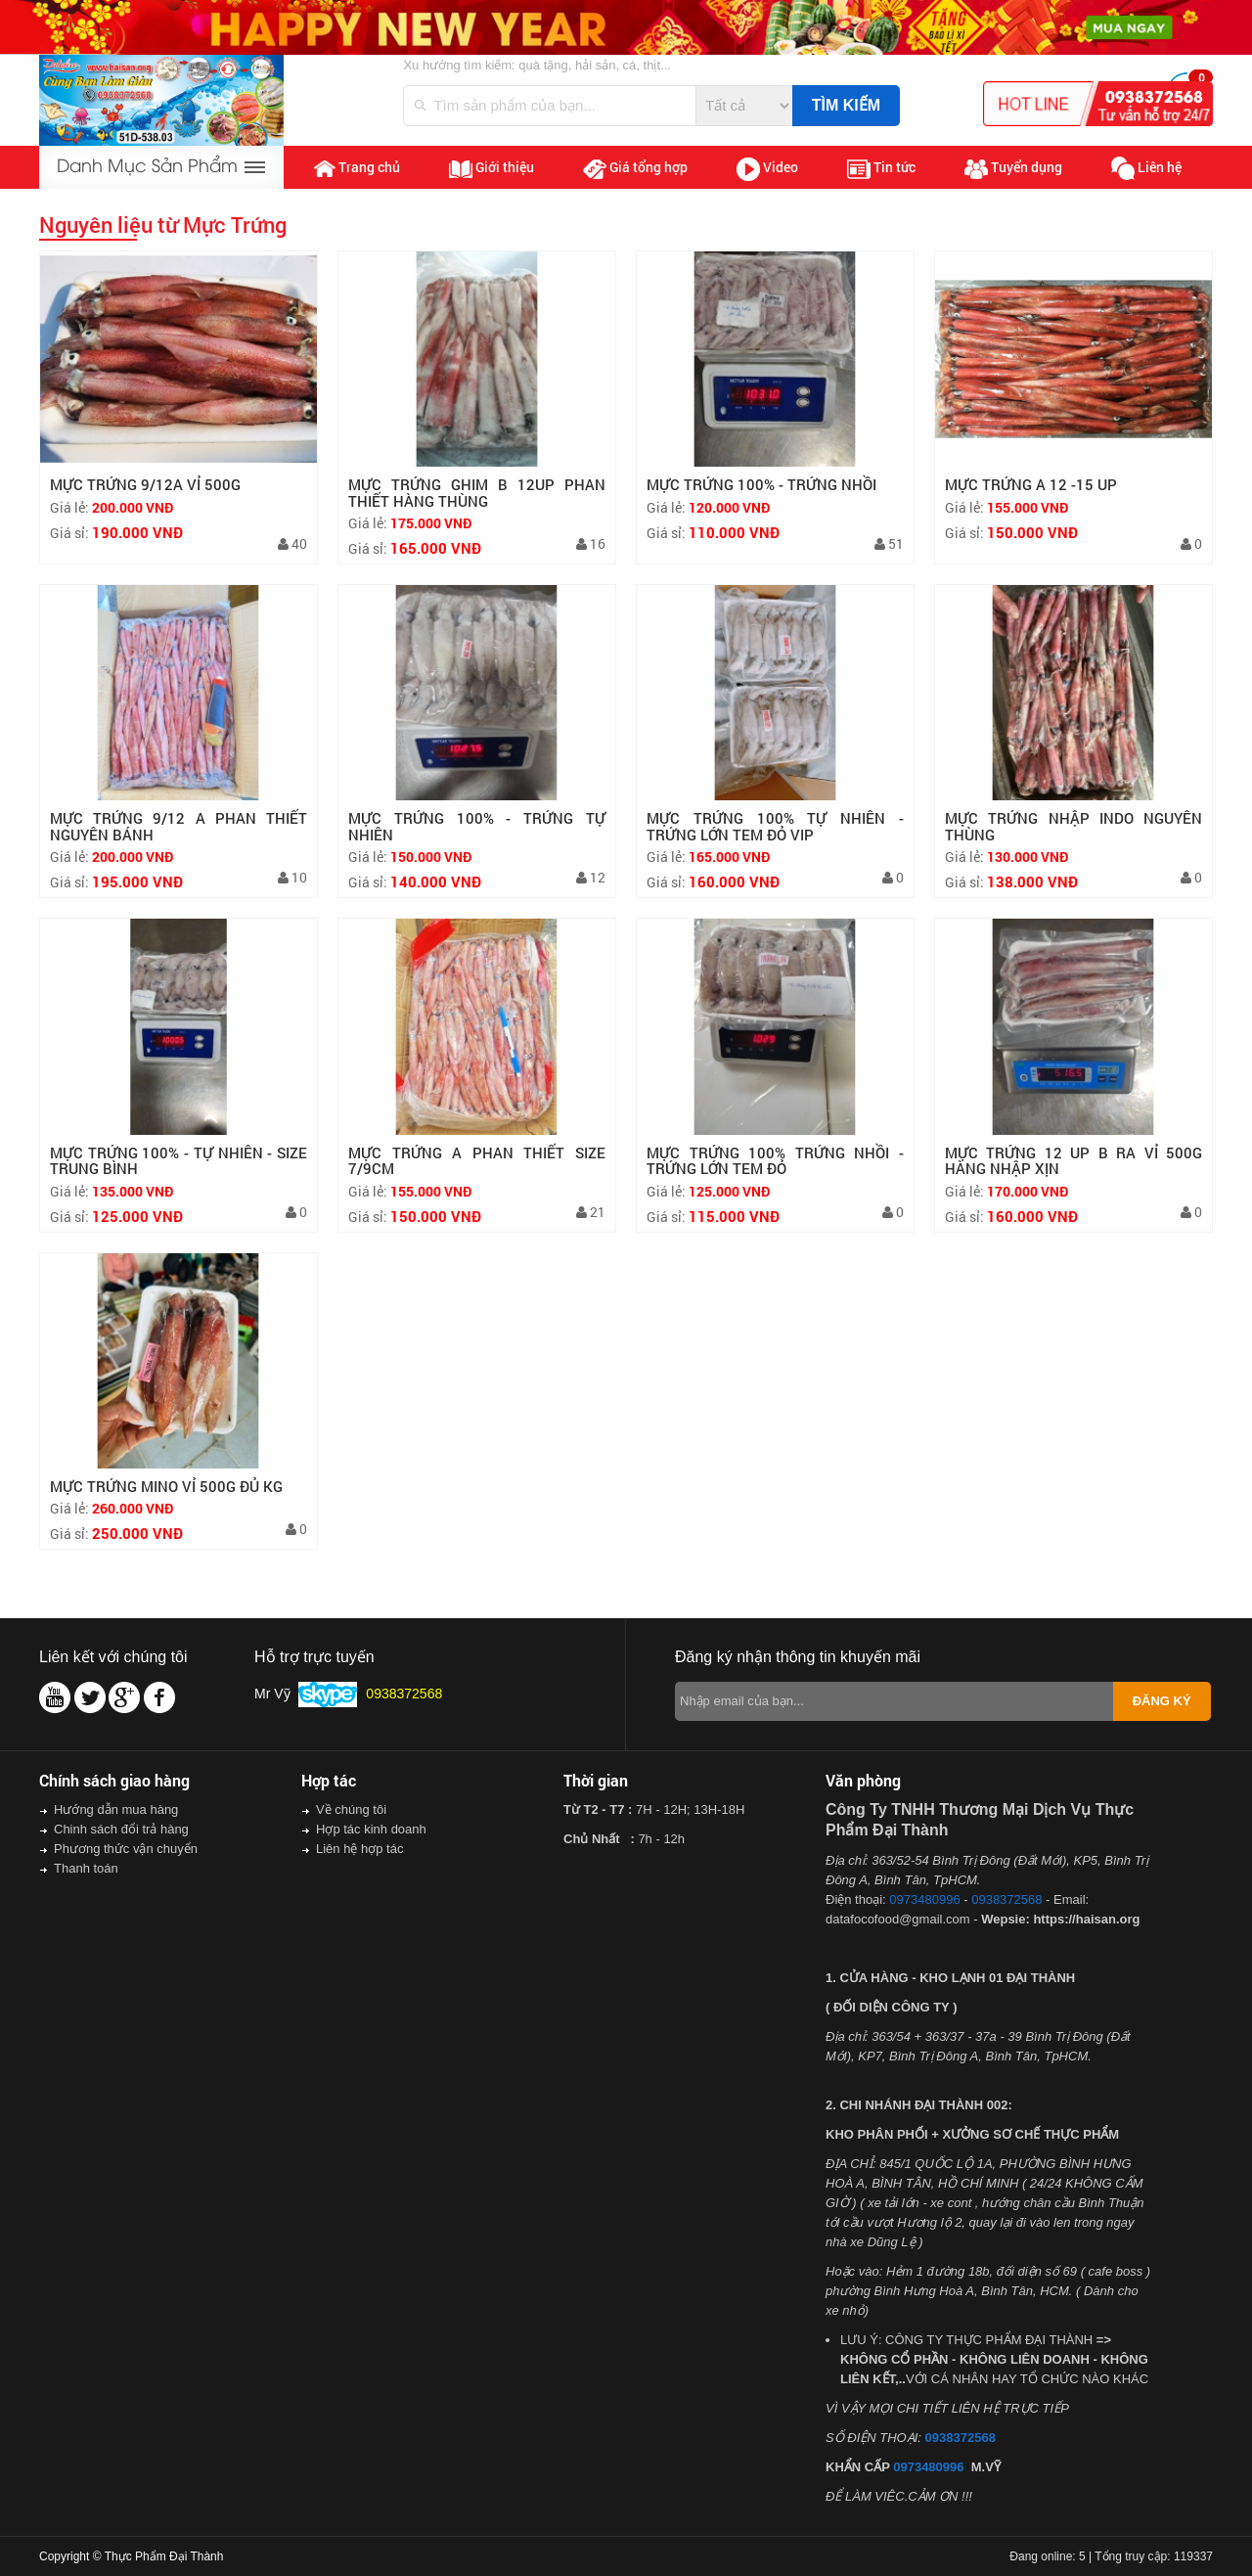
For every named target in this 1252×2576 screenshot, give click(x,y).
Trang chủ (357, 167)
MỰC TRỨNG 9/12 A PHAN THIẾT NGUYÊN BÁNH (178, 826)
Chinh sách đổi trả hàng (121, 1829)
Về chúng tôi (351, 1809)
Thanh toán (86, 1868)
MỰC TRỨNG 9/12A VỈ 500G (145, 484)
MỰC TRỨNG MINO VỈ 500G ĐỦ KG (166, 1486)
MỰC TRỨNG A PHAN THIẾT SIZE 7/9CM (476, 1161)
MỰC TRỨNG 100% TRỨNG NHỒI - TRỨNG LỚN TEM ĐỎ (775, 1161)
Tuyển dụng (1013, 168)
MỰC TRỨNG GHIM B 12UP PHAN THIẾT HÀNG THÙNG (476, 493)
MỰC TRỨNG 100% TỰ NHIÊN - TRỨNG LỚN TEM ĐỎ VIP (775, 826)
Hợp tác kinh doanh (371, 1829)
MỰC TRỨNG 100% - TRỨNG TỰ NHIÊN (476, 826)
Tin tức (881, 168)
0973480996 (924, 1899)
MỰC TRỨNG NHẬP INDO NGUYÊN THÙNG (1073, 826)
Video (767, 169)
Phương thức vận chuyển (126, 1848)
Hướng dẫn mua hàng (116, 1809)
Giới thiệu (491, 167)
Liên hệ (1146, 169)
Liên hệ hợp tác (359, 1848)
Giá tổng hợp (635, 168)
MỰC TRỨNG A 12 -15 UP (1031, 484)
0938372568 (1006, 1899)
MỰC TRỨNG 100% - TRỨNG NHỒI (761, 484)
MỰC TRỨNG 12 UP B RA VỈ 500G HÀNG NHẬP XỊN (1073, 1161)
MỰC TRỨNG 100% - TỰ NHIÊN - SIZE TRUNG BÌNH (178, 1161)
